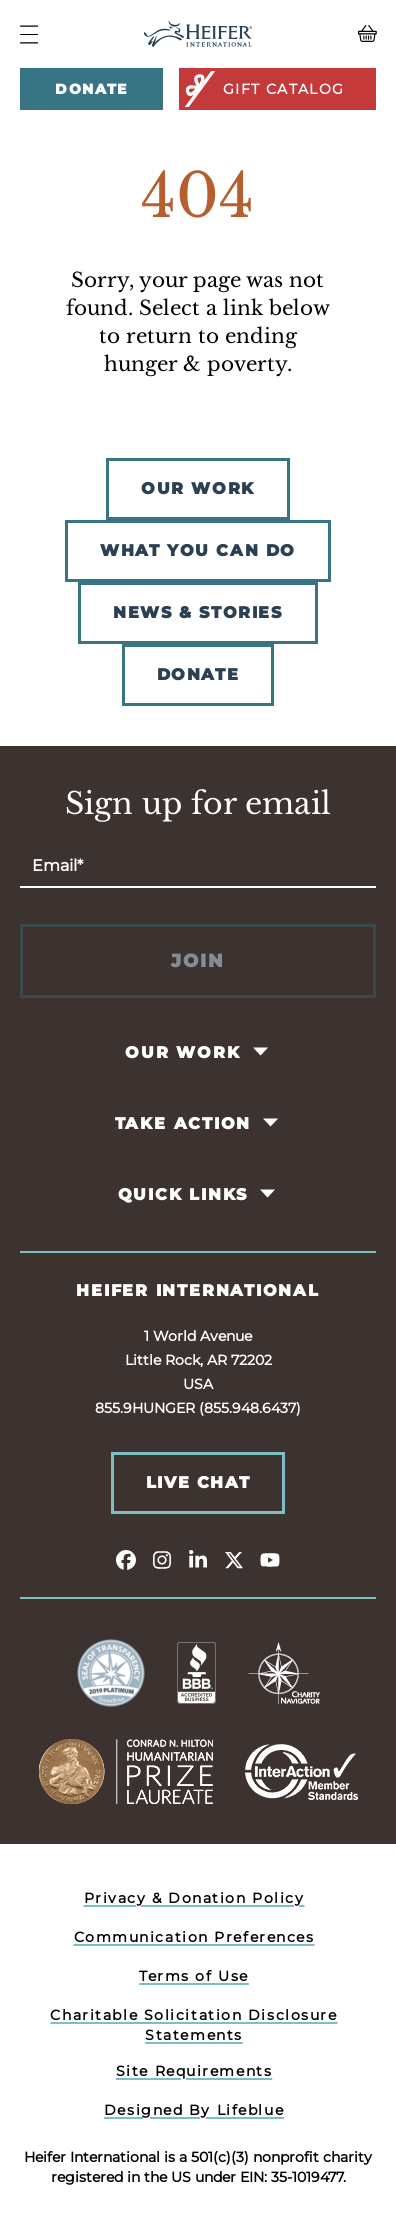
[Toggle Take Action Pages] (272, 1123)
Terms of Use (194, 1976)
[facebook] (126, 1559)
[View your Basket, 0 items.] (331, 34)
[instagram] (162, 1559)
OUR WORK (198, 488)
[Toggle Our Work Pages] (261, 1052)
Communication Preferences (194, 1937)
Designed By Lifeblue (194, 2110)
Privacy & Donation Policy (194, 1898)
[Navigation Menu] (29, 34)
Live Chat (198, 1482)
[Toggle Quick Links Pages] (269, 1194)
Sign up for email (198, 804)
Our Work (182, 1052)
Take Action (183, 1123)
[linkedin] (198, 1559)
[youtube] (270, 1559)
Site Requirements (194, 2071)
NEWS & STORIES (197, 612)
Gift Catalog (263, 89)
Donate (91, 89)
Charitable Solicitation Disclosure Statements (193, 2025)
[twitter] (234, 1559)
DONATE (198, 674)
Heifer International (198, 1290)
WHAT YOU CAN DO (198, 550)
